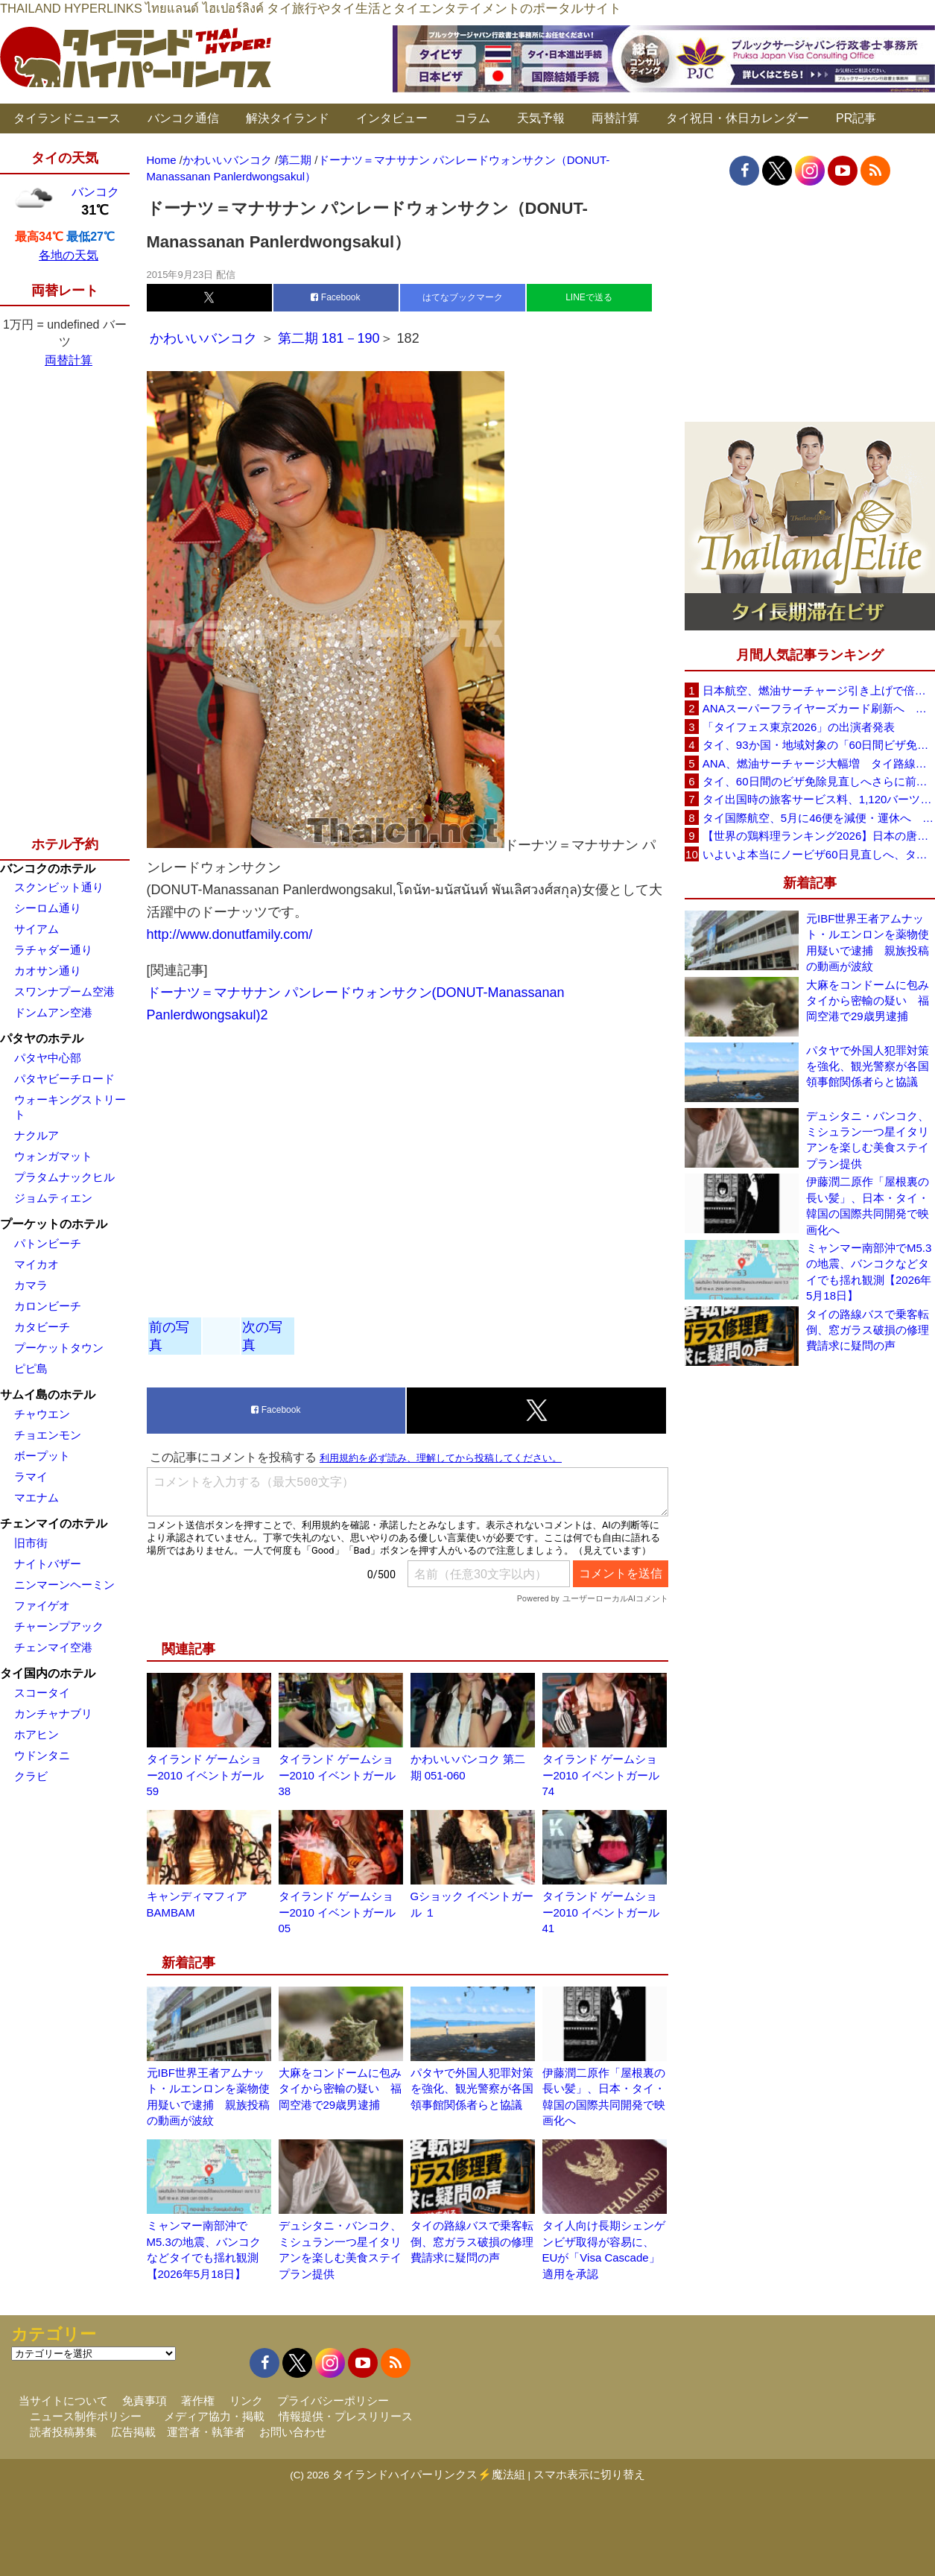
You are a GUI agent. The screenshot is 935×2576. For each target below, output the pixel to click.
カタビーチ (42, 1326)
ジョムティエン (53, 1198)
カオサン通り (47, 970)
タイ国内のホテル (47, 1673)
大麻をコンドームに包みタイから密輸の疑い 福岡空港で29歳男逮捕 (340, 2088)
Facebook (335, 297)
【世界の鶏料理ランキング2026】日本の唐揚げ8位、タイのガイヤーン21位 (819, 835)
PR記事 (856, 118)
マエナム (36, 1497)
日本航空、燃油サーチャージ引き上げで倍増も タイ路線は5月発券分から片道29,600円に (819, 690)
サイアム (36, 929)
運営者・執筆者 (206, 2431)
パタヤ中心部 (47, 1057)
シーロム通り (47, 908)
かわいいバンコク (205, 338)
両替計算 (615, 118)
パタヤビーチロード (64, 1078)
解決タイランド (287, 118)
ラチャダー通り (53, 949)
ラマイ (31, 1476)
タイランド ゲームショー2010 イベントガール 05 (337, 1912)
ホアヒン (36, 1734)
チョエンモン (47, 1434)
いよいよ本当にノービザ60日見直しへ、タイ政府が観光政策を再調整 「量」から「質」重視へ (819, 854)
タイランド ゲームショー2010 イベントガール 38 (337, 1775)
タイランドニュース (67, 118)
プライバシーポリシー (333, 2400)
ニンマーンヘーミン (64, 1584)
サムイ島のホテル (47, 1394)
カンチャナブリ (53, 1713)
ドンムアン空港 (53, 1012)
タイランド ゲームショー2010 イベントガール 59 (205, 1775)
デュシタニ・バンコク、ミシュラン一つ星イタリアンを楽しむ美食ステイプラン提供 (867, 1140)
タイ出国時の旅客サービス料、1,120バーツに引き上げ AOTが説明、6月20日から (819, 799)
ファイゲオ (42, 1605)
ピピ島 (31, 1368)
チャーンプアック (59, 1626)
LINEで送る (588, 297)
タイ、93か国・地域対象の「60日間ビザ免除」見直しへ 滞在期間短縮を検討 (819, 744)
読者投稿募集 (63, 2431)
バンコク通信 (183, 118)
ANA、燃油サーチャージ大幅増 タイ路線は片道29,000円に (819, 763)
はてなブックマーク (462, 297)
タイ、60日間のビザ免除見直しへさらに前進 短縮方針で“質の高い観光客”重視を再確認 (819, 781)
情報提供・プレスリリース (346, 2416)
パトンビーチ (47, 1243)
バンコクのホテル (47, 868)
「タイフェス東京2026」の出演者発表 (799, 727)
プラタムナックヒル (64, 1177)
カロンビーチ (47, 1306)
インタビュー (392, 118)
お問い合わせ (292, 2431)
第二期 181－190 (329, 338)
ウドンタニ (42, 1755)
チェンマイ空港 (53, 1647)
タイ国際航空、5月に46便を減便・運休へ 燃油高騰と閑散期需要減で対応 (819, 817)
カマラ (31, 1285)
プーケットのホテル (53, 1224)
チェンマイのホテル (53, 1523)
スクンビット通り (59, 887)
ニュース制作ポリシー (86, 2416)
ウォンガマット (53, 1156)
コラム (472, 118)
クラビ (31, 1776)
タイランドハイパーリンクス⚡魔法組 (428, 2474)
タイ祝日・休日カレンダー (737, 118)
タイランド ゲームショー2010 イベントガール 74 (601, 1775)
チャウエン (42, 1414)
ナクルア (36, 1135)
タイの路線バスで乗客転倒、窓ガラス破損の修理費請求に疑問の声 (472, 2241)
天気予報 (541, 118)
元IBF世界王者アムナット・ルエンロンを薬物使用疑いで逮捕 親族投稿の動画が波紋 (867, 942)
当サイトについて (63, 2400)
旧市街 (31, 1543)
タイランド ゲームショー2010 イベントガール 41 (601, 1912)
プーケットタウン (59, 1347)
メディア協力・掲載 (214, 2416)
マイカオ (36, 1264)
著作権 (198, 2400)
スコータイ (42, 1692)
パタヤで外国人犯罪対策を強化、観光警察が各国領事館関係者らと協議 (472, 2088)
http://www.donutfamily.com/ (230, 934)
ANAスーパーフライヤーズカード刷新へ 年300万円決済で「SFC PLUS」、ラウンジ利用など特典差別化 (819, 708)
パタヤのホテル (41, 1038)
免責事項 (144, 2400)
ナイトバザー (47, 1563)
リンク (246, 2400)
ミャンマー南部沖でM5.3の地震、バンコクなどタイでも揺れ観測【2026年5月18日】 (868, 1271)
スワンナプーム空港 (64, 991)
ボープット (42, 1455)
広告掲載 (133, 2431)
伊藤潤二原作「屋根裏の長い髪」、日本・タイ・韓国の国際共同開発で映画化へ (867, 1205)
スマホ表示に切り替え (589, 2474)
